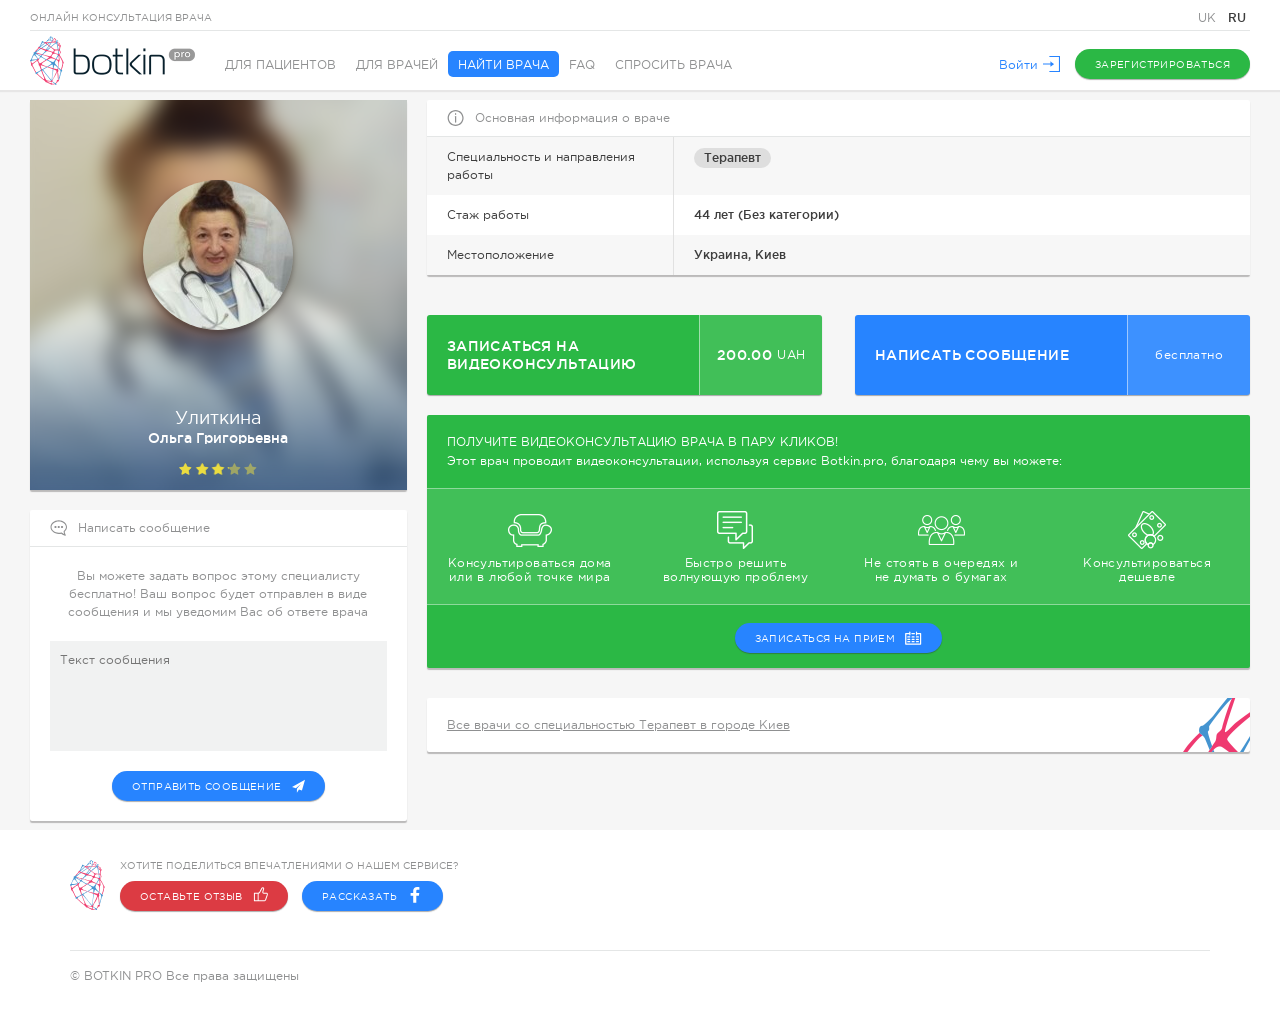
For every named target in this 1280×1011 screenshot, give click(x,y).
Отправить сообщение (218, 786)
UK (1209, 18)
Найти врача (503, 65)
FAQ (582, 65)
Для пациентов (280, 65)
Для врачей (397, 65)
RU (1237, 17)
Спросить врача (673, 65)
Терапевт (732, 157)
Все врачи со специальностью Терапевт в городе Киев (618, 725)
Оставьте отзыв (204, 896)
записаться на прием (839, 638)
